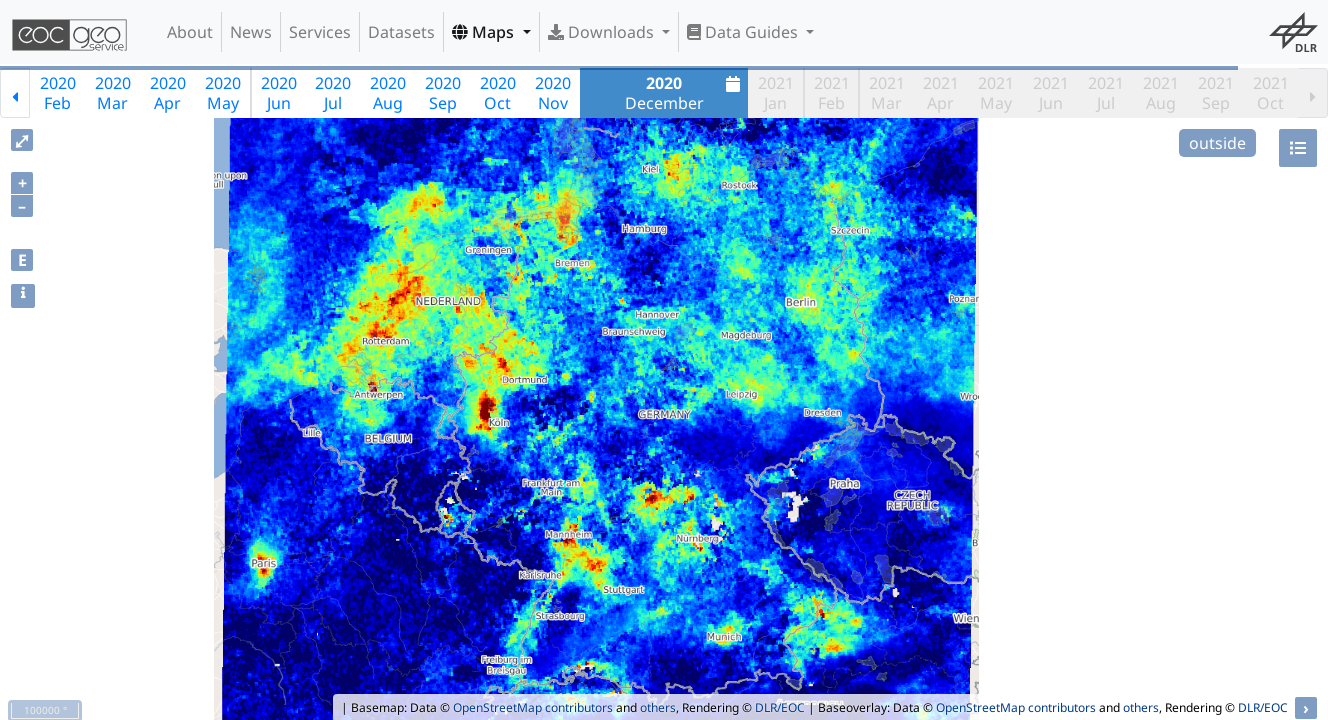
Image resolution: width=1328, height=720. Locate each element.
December (685, 93)
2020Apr (168, 93)
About (190, 32)
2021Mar (887, 93)
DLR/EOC (780, 707)
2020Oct (498, 93)
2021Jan (776, 93)
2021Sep (1216, 93)
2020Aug (388, 93)
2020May (223, 93)
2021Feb (832, 93)
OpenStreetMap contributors (533, 707)
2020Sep (443, 93)
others (658, 707)
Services (320, 32)
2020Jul (333, 93)
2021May (996, 93)
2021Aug (1161, 93)
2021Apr (941, 93)
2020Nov (553, 93)
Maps (485, 32)
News (251, 32)
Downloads (603, 32)
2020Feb (58, 93)
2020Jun (279, 93)
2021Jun (1051, 93)
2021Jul (1106, 93)
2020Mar (113, 93)
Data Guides (744, 32)
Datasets (401, 32)
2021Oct (1271, 93)
